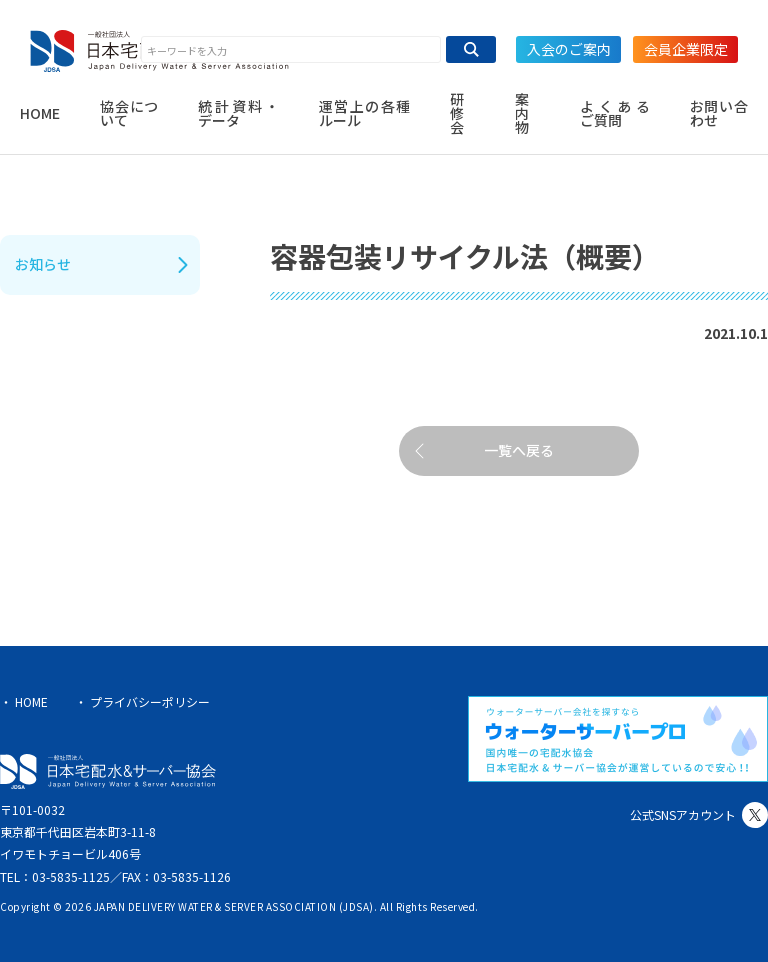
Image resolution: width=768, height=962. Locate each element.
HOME (40, 113)
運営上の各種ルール (365, 113)
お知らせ (43, 264)
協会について (129, 113)
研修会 (457, 113)
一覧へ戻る (519, 450)
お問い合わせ (719, 113)
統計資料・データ (238, 113)
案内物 (522, 113)
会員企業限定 (686, 49)
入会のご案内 (569, 49)
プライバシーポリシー (150, 701)
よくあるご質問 (614, 113)
